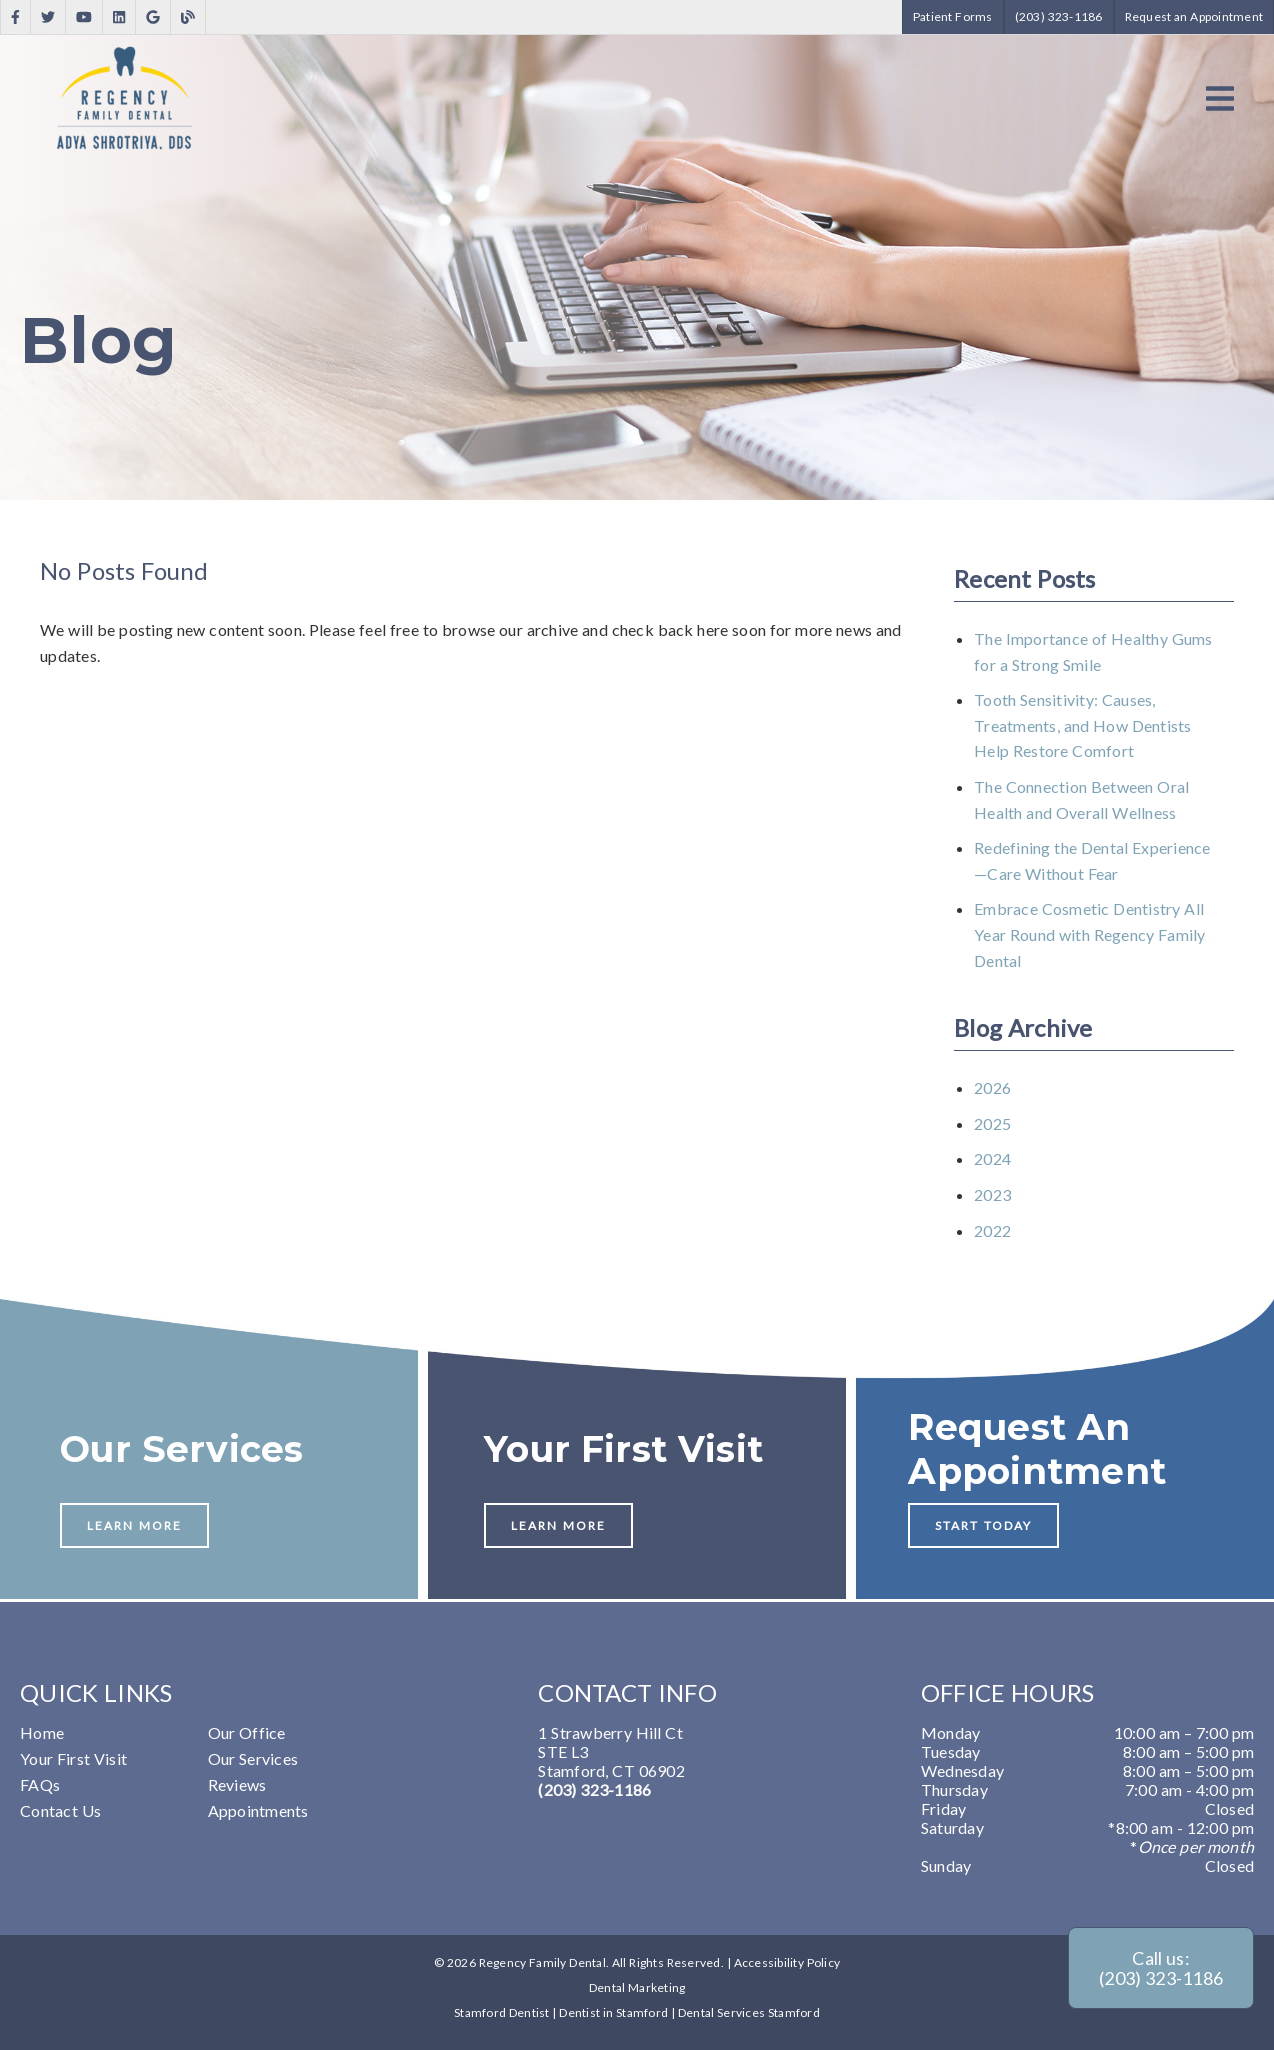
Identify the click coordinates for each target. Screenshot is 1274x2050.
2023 (992, 1194)
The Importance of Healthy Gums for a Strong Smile (1093, 651)
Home (42, 1732)
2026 (992, 1087)
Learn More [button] (134, 1525)
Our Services (253, 1758)
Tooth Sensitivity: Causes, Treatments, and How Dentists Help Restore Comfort (1083, 725)
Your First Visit (73, 1758)
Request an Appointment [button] (1194, 16)
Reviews (237, 1784)
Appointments (258, 1810)
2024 (992, 1158)
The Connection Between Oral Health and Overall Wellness (1081, 799)
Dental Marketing (637, 1987)
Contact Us (60, 1810)
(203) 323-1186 (594, 1789)
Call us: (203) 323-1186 (1161, 1968)
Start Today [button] (983, 1525)
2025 (992, 1123)
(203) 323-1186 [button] (1059, 16)
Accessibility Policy (787, 1962)
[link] (15, 17)
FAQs (40, 1784)
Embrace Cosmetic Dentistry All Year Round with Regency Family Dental (1090, 934)
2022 (992, 1230)
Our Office (247, 1732)
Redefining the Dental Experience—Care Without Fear (1092, 860)
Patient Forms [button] (953, 16)
